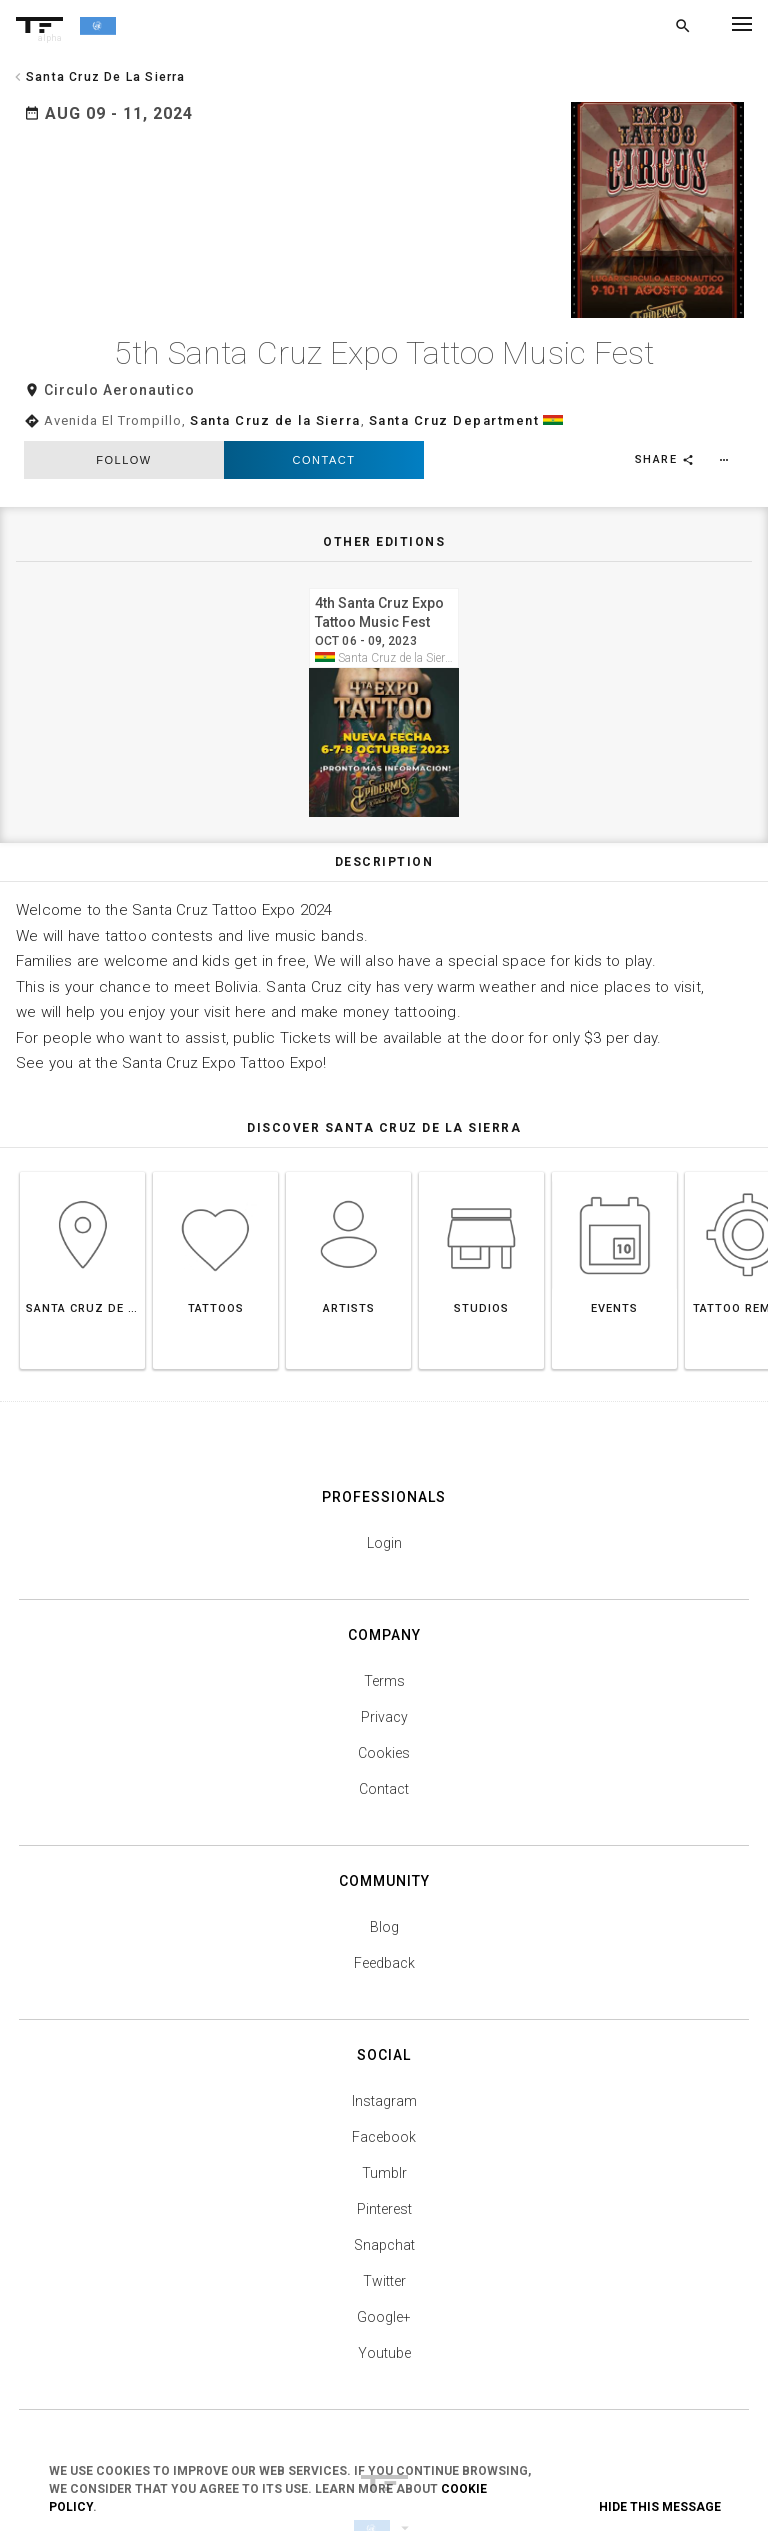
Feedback (384, 1896)
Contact (324, 393)
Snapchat (384, 2178)
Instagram (384, 2034)
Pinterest (384, 2142)
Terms (384, 1614)
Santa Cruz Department (454, 354)
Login (384, 1476)
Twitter (384, 2214)
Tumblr (384, 2106)
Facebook (384, 2070)
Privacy (384, 1650)
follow (123, 393)
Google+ (384, 2250)
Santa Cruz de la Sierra (275, 354)
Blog (384, 1860)
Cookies (384, 1686)
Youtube (384, 2286)
